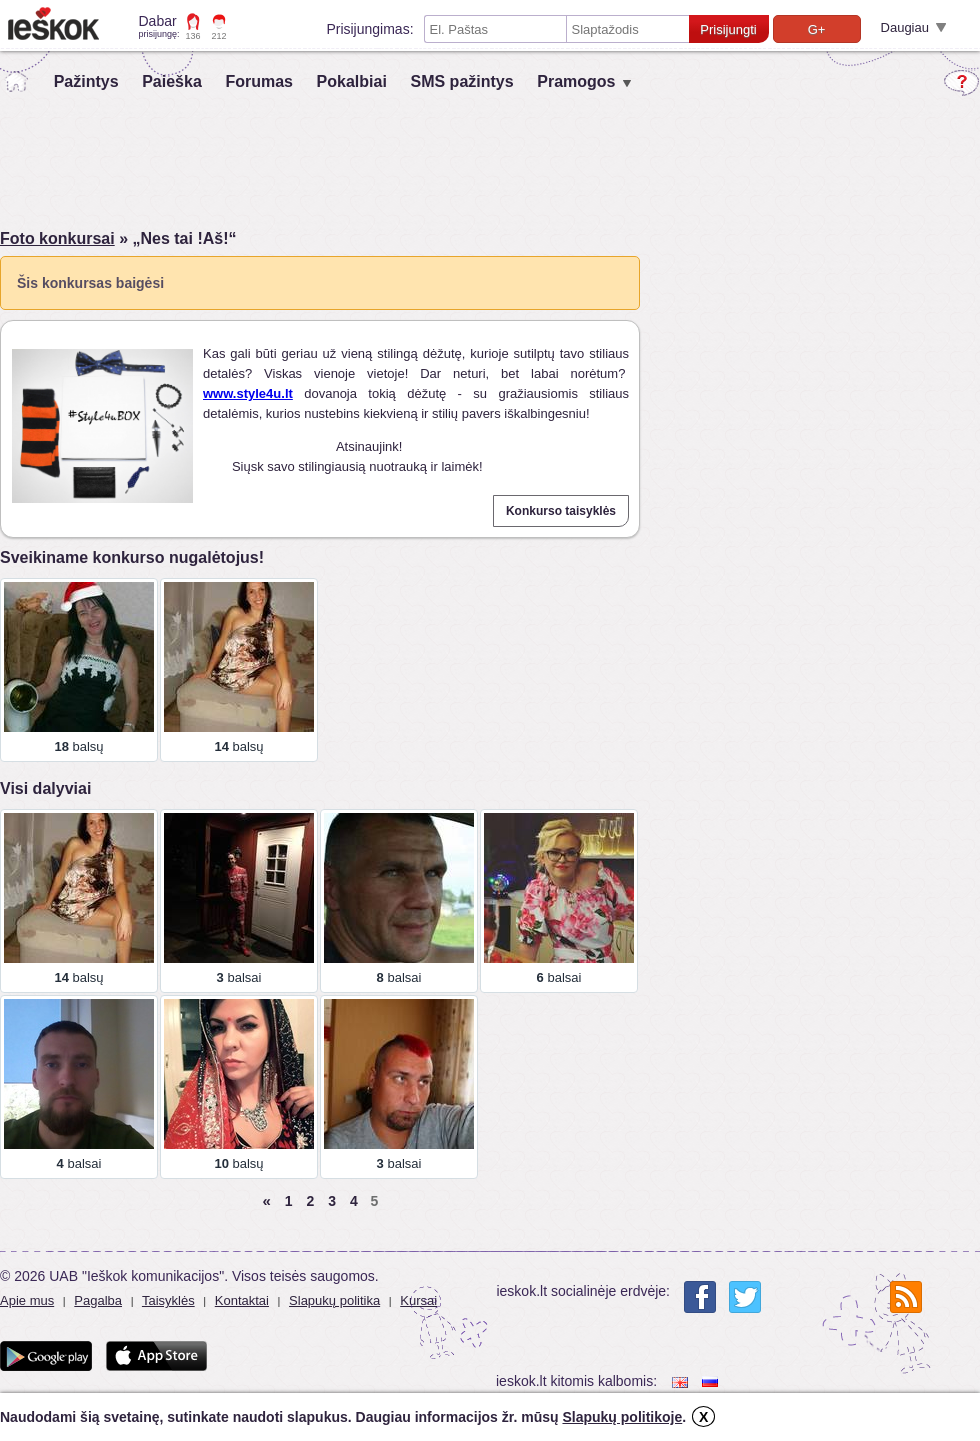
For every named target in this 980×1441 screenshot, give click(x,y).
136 (193, 36)
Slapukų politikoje (622, 1417)
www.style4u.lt (248, 393)
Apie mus (27, 1300)
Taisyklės (168, 1300)
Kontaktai (242, 1300)
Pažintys (86, 81)
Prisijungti (728, 29)
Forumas (259, 81)
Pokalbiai (352, 81)
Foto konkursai (57, 238)
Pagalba (98, 1300)
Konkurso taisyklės (561, 511)
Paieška (172, 81)
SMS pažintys (461, 81)
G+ (817, 29)
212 (219, 36)
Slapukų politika (334, 1300)
